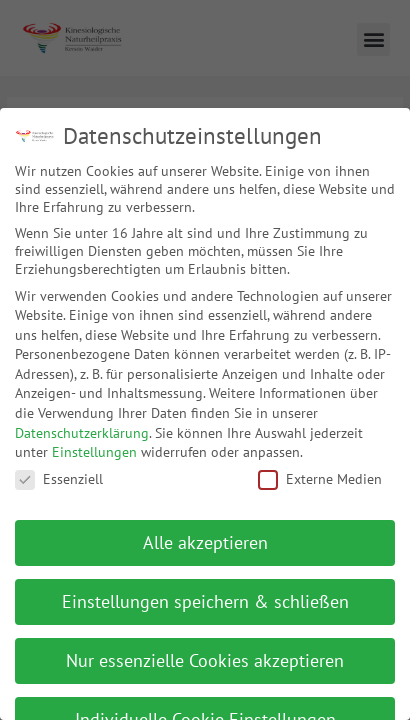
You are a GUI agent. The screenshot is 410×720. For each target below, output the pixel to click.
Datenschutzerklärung (82, 423)
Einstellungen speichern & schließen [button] (205, 591)
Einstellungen (94, 442)
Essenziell (59, 469)
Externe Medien (320, 469)
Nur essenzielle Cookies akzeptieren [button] (205, 650)
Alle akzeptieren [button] (205, 532)
